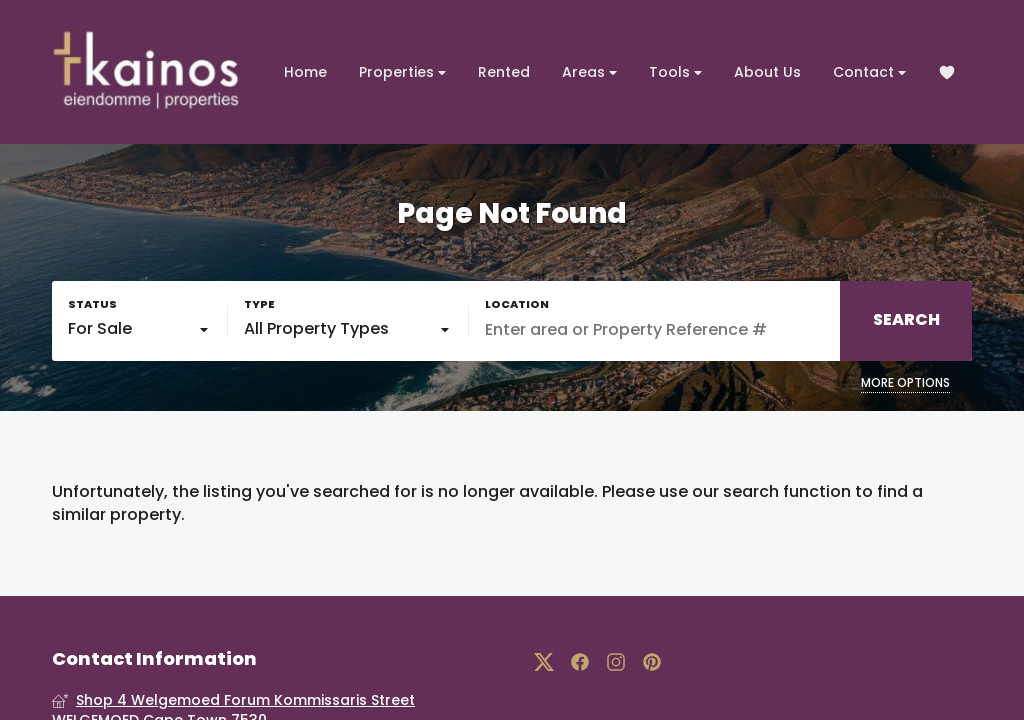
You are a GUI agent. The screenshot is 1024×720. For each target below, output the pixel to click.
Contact (869, 72)
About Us (767, 72)
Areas (589, 72)
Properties (402, 72)
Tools (675, 72)
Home (305, 72)
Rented (504, 72)
